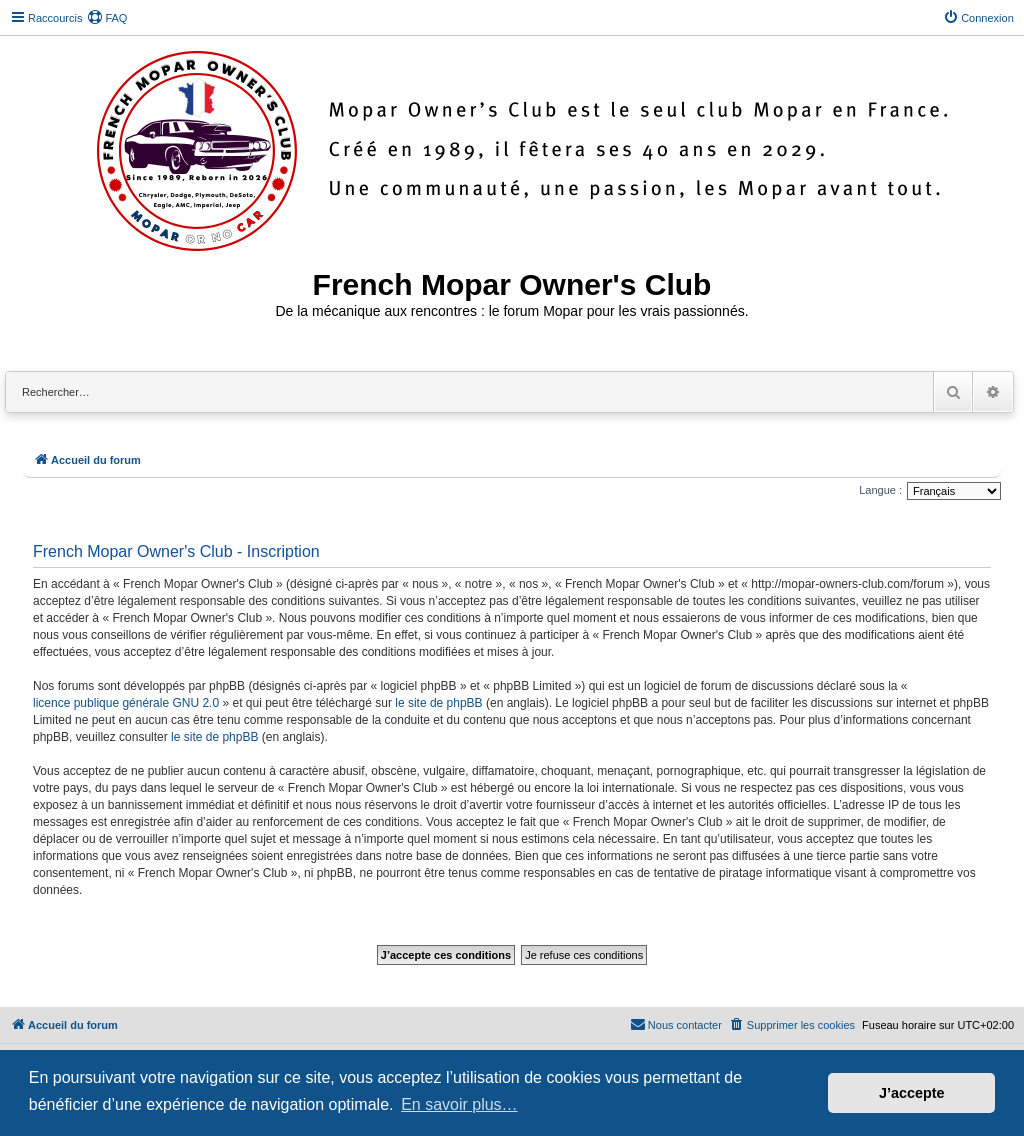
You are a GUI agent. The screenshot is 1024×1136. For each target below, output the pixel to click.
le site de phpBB (438, 703)
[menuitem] (107, 18)
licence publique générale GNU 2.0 (126, 703)
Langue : (880, 490)
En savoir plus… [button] (459, 1104)
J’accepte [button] (912, 1093)
